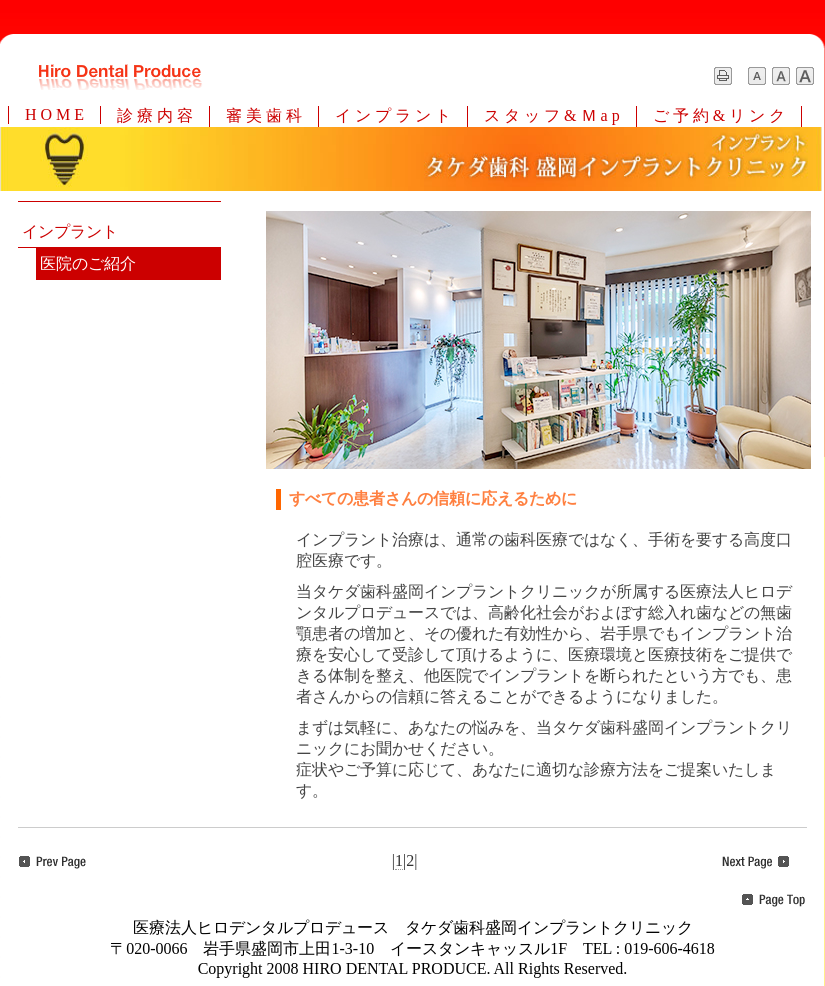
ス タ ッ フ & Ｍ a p (552, 115)
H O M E (54, 114)
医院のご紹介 (88, 263)
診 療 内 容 (155, 115)
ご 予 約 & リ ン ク (719, 115)
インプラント (70, 231)
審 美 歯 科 (264, 115)
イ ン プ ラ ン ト (393, 115)
